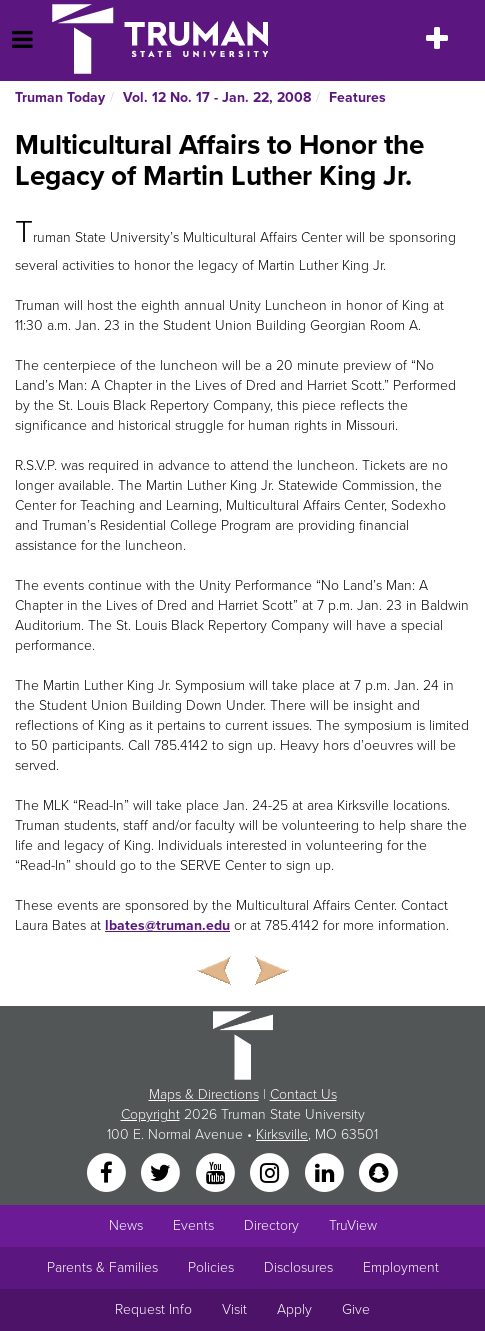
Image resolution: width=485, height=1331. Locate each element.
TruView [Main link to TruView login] (353, 1225)
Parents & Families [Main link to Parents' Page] (102, 1267)
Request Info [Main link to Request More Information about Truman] (153, 1309)
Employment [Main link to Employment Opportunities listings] (401, 1267)
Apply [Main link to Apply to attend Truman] (294, 1309)
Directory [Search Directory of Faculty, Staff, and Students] (271, 1225)
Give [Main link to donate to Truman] (356, 1309)
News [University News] (126, 1225)
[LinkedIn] (326, 1173)
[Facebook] (108, 1173)
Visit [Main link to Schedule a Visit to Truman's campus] (234, 1309)
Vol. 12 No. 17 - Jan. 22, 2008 (217, 97)
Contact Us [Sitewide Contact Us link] (303, 1094)
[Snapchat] (378, 1173)
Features (357, 97)
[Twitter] (163, 1173)
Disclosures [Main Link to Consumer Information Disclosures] (298, 1267)
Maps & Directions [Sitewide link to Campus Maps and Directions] (204, 1094)
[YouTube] (217, 1173)
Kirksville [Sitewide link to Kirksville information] (282, 1134)
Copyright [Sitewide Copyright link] (150, 1114)
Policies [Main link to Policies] (211, 1267)
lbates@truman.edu (167, 925)
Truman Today (60, 97)
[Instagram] (272, 1173)
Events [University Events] (193, 1225)
